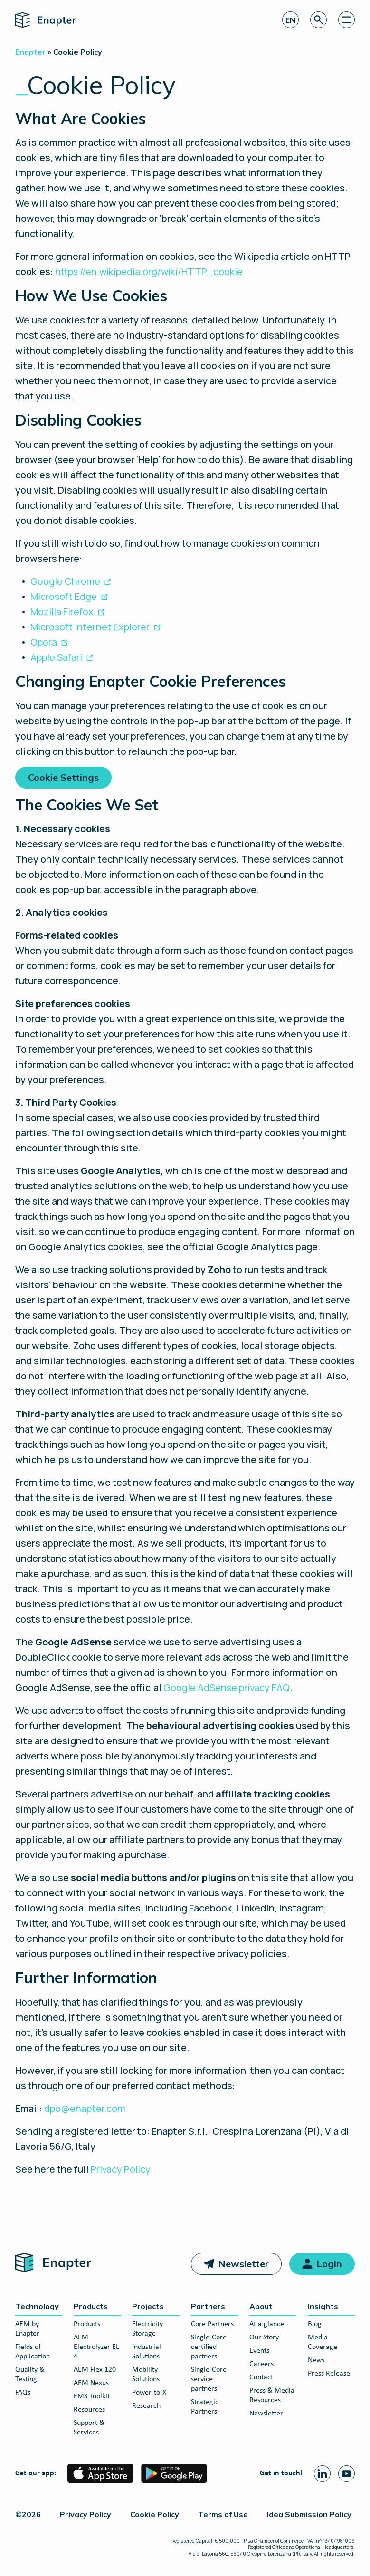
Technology (37, 2306)
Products (91, 2306)
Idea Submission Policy (309, 2514)
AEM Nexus (91, 2383)
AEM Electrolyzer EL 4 (96, 2347)
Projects (148, 2306)
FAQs (22, 2392)
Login (329, 2264)
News (316, 2360)
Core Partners (212, 2324)
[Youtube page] (346, 2473)
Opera (43, 642)
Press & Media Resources (271, 2395)
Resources (89, 2410)
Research (146, 2406)
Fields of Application (32, 2351)
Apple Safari (56, 657)
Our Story (264, 2337)
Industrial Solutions (146, 2351)
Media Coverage (322, 2342)
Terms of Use (223, 2514)
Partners (208, 2306)
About (261, 2306)
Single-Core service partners (209, 2379)
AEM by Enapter (27, 2329)
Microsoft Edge (63, 596)
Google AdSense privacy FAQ (226, 1687)
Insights (323, 2306)
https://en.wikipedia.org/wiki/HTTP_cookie (149, 271)
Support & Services (89, 2427)
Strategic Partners (204, 2406)
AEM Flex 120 (95, 2370)
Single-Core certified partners (209, 2347)
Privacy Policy (121, 2169)
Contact (261, 2377)
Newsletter (243, 2264)
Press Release (329, 2373)
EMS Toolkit (92, 2396)
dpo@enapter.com (84, 2108)
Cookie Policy (154, 2514)
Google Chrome (65, 581)
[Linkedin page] (322, 2473)
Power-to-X (149, 2392)
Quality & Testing (30, 2374)
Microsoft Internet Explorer (90, 626)
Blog (315, 2324)
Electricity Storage (147, 2329)
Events (259, 2351)
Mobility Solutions (146, 2374)
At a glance (266, 2324)
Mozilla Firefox (62, 611)
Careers (261, 2364)
